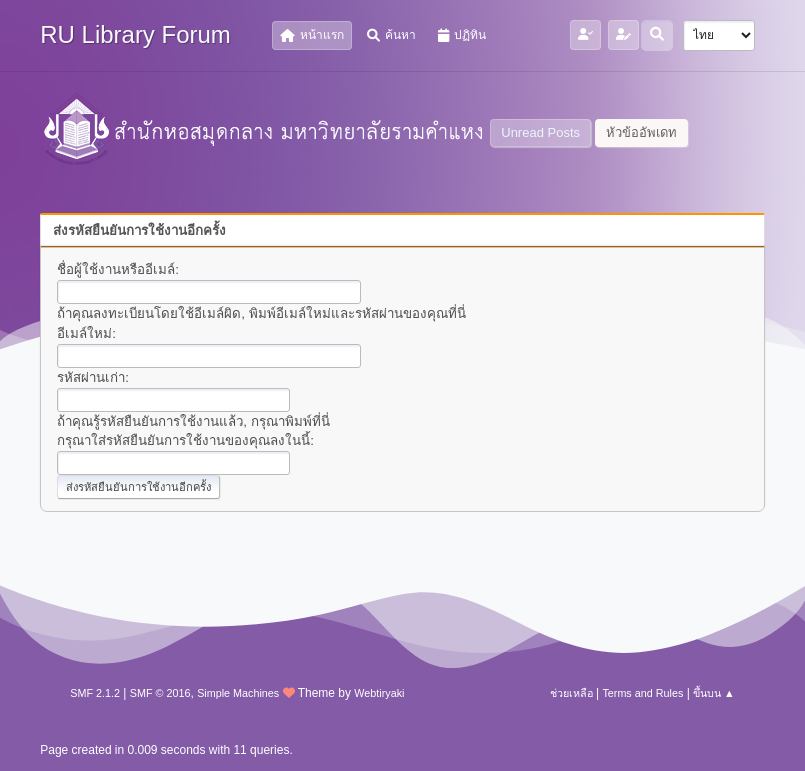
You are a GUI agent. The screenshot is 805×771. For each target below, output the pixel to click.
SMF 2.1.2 (95, 693)
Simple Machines (238, 693)
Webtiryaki (379, 693)
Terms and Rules (642, 693)
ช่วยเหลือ (571, 693)
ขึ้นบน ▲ (714, 693)
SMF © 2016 (160, 693)
